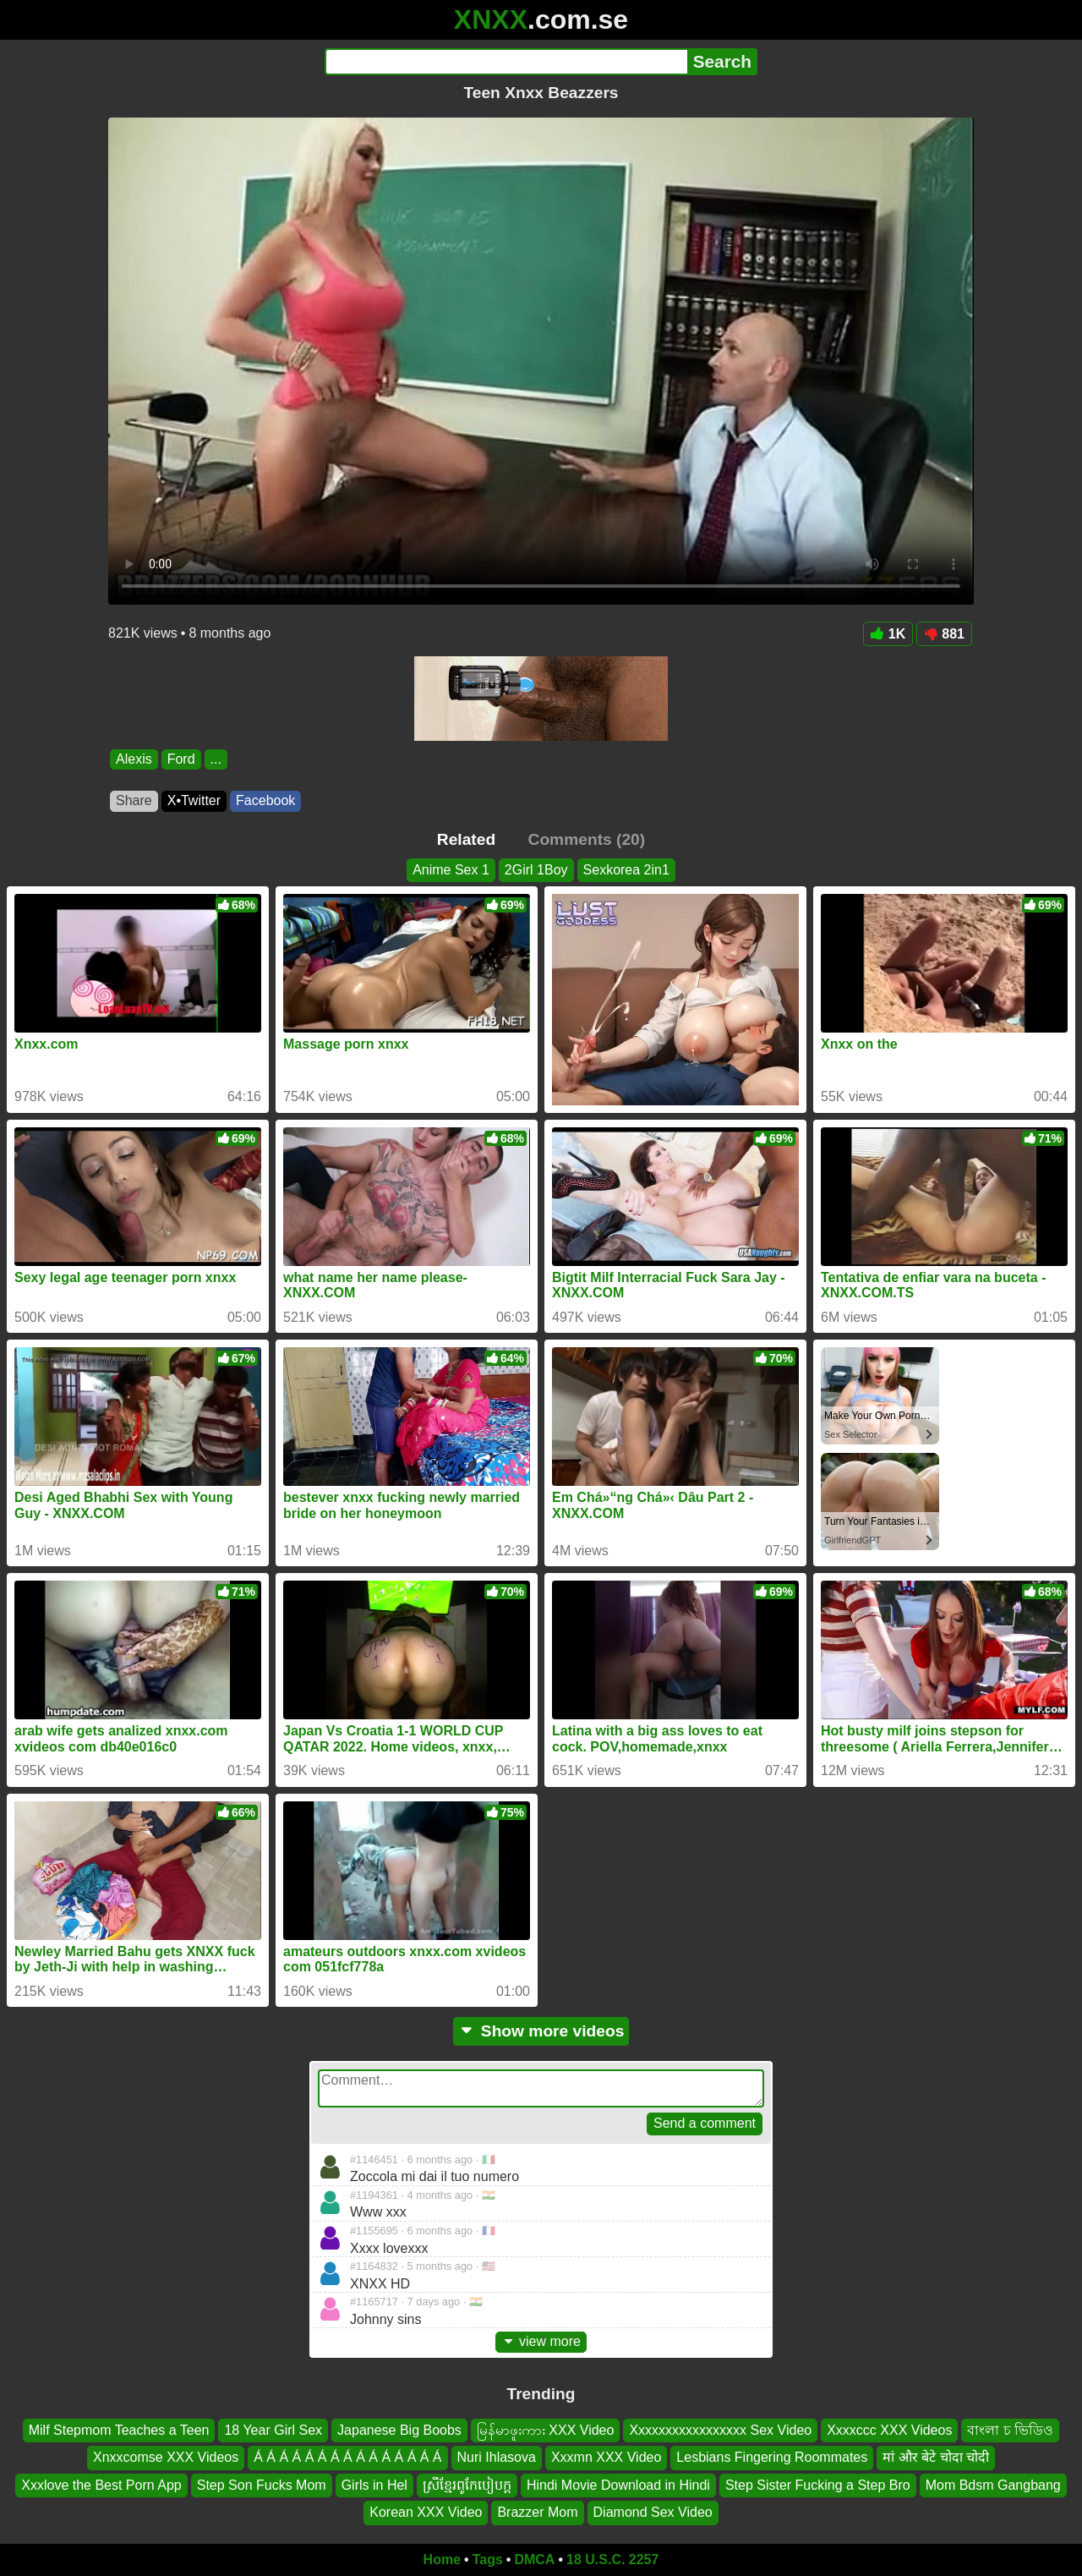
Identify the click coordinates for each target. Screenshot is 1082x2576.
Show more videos (541, 2031)
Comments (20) (587, 839)
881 (944, 634)
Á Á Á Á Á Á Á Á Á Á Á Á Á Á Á (347, 2457)
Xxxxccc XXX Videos (889, 2430)
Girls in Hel (374, 2484)
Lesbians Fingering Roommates (771, 2457)
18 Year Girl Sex (273, 2430)
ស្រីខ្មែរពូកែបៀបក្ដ (467, 2484)
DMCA (534, 2559)
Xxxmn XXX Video (606, 2457)
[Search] (506, 61)
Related (466, 839)
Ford (181, 759)
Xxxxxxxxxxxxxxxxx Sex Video (720, 2430)
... (215, 759)
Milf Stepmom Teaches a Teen (119, 2430)
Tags (488, 2559)
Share (134, 800)
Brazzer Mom (537, 2512)
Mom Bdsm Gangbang (993, 2484)
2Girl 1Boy (536, 870)
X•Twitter (194, 800)
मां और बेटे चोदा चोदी (936, 2457)
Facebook (265, 800)
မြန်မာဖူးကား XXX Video (546, 2430)
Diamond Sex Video (653, 2512)
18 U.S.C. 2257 (612, 2559)
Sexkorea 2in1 (626, 870)
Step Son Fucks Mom (261, 2484)
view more (541, 2341)
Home (442, 2559)
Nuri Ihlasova (496, 2457)
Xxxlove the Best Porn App (101, 2484)
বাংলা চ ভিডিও (1010, 2430)
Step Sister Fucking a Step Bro (817, 2484)
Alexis (134, 759)
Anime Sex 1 (451, 870)
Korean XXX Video (425, 2512)
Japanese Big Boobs (399, 2430)
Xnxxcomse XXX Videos (165, 2457)
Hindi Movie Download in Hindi (618, 2484)
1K (888, 634)
